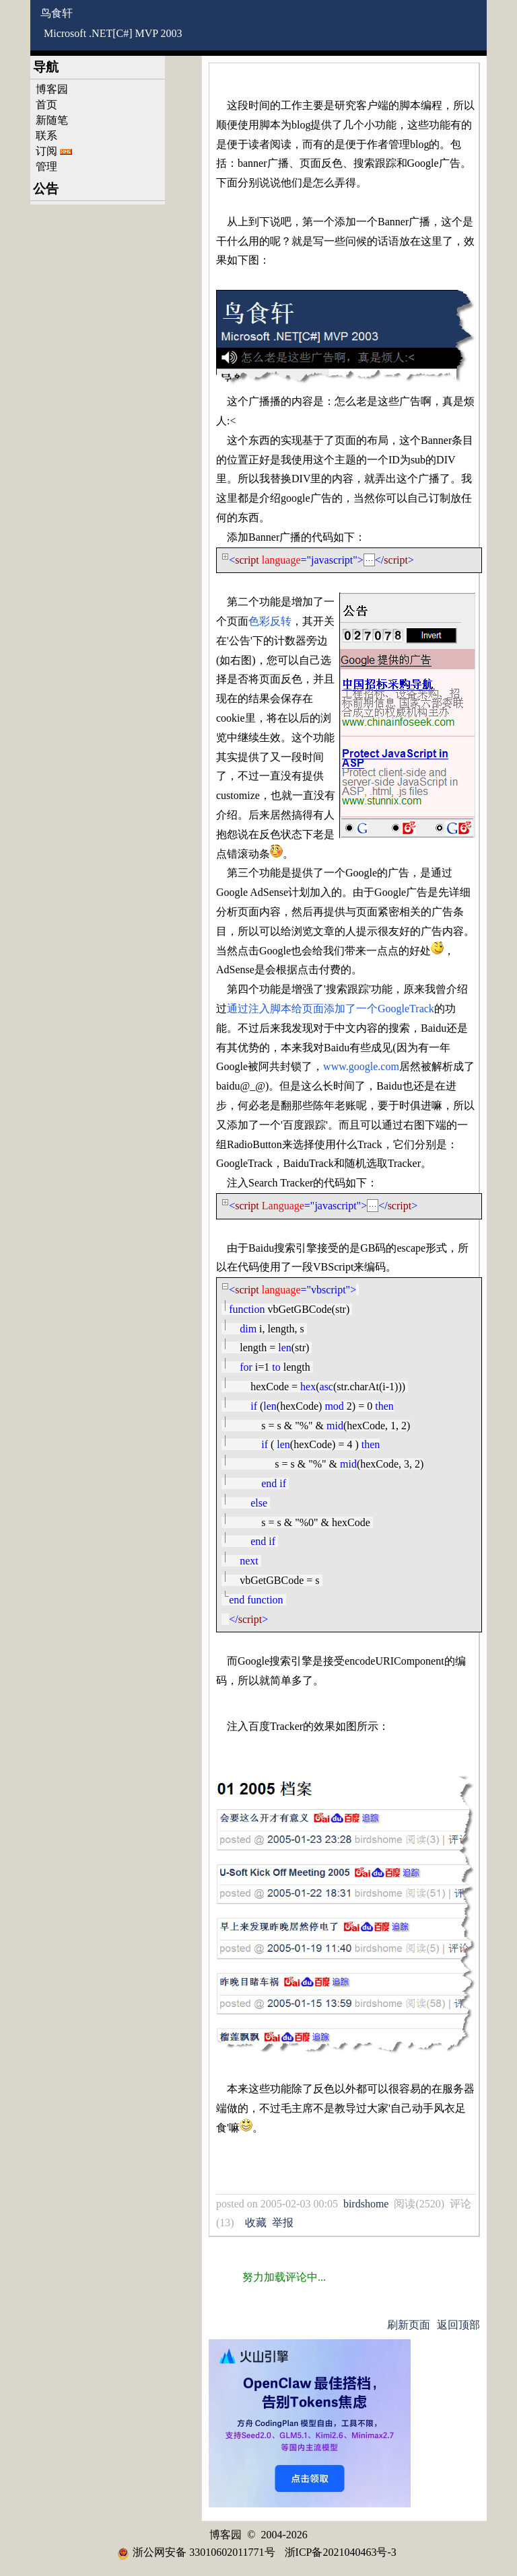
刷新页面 (408, 2325)
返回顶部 (458, 2325)
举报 (283, 2222)
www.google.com (361, 1066)
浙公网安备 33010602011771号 (196, 2552)
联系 (46, 135)
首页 (46, 104)
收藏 (256, 2222)
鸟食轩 (56, 13)
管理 (46, 166)
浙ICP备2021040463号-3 (341, 2552)
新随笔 (52, 120)
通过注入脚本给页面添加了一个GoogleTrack (330, 1008)
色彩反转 (269, 621)
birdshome (366, 2203)
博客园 (52, 89)
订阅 (46, 151)
